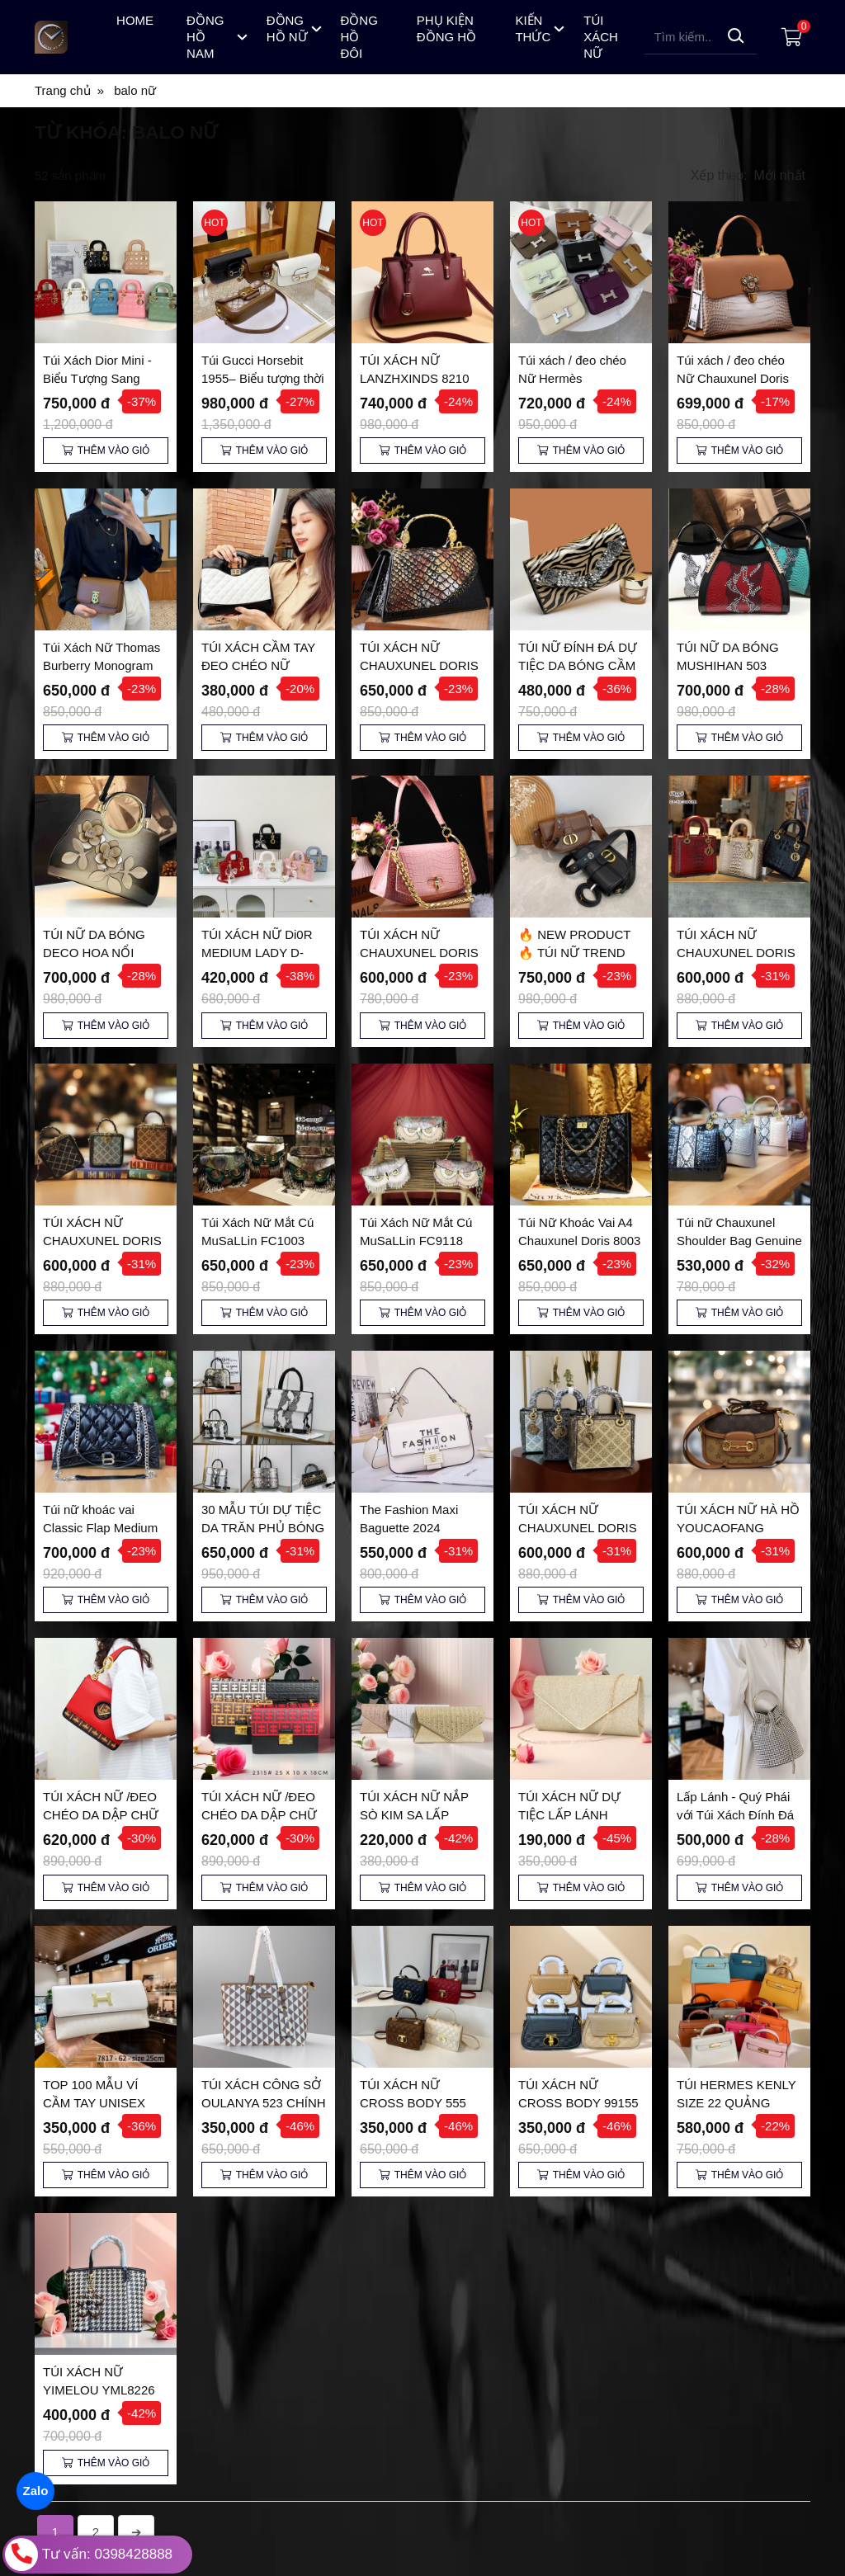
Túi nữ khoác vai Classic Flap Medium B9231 (100, 1528)
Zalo (35, 2491)
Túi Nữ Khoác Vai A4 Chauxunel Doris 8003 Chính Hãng (579, 1240)
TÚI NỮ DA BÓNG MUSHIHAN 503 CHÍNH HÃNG (728, 665)
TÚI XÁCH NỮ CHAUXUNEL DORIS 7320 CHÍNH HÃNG (102, 1240)
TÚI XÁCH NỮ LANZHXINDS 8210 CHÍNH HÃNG (415, 378)
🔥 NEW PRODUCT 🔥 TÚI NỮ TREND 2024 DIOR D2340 (574, 952)
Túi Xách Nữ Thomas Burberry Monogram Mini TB (101, 665)
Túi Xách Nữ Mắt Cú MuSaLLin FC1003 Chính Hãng (257, 1240)
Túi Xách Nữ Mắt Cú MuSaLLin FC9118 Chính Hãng (416, 1240)
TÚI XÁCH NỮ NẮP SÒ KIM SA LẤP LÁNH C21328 (414, 1815)
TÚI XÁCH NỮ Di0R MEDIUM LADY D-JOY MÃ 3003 (257, 952)
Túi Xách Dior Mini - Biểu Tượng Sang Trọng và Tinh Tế (97, 378)
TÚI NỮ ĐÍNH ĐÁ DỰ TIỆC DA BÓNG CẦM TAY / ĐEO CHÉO (577, 665)
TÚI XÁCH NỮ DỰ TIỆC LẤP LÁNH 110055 (569, 1815)
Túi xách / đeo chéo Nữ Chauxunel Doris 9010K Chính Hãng (733, 378)
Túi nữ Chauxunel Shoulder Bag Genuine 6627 (739, 1240)
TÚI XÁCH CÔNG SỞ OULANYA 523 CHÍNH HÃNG (263, 1961)
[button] (750, 175)
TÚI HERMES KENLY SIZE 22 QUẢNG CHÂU (736, 1961)
